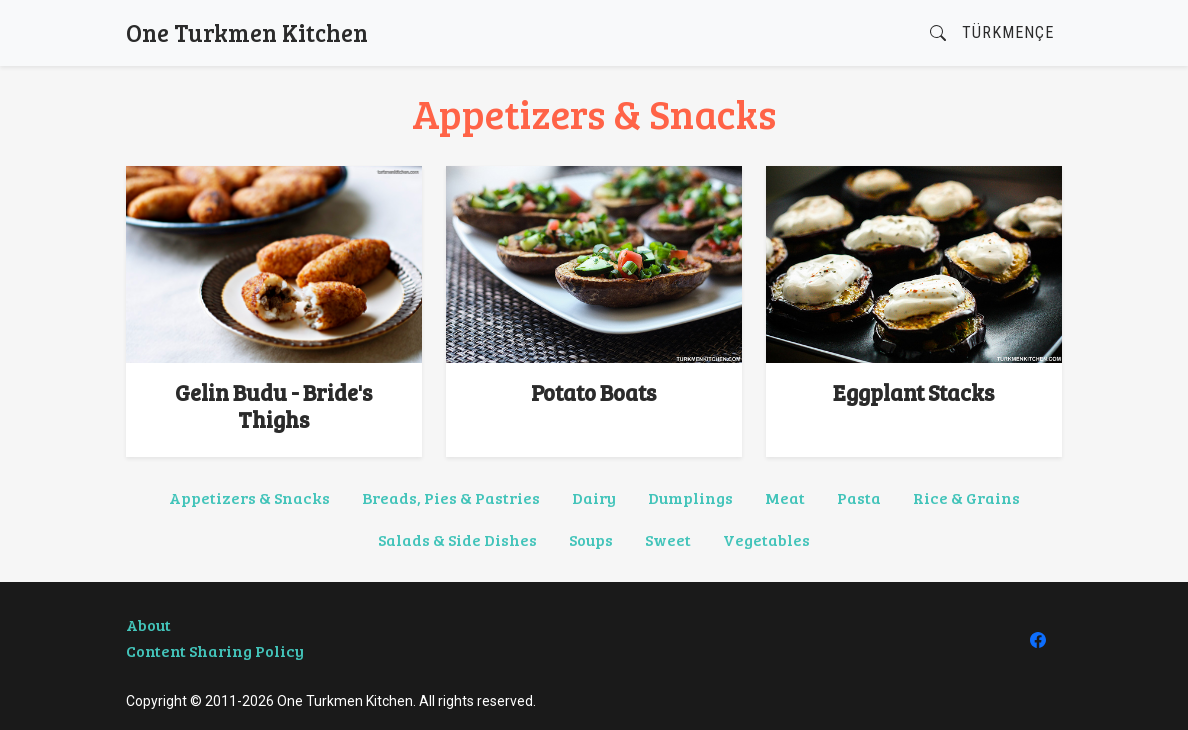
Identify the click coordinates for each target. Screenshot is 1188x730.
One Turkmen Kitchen (247, 32)
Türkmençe (1008, 32)
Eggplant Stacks (913, 392)
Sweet (668, 539)
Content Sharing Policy (215, 650)
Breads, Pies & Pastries (451, 497)
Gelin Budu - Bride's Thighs (273, 405)
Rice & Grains (966, 497)
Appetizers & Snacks (249, 497)
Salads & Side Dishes (457, 539)
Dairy (594, 497)
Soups (591, 539)
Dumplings (690, 497)
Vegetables (766, 539)
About (148, 624)
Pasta (859, 497)
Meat (785, 497)
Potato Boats (593, 392)
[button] (938, 33)
